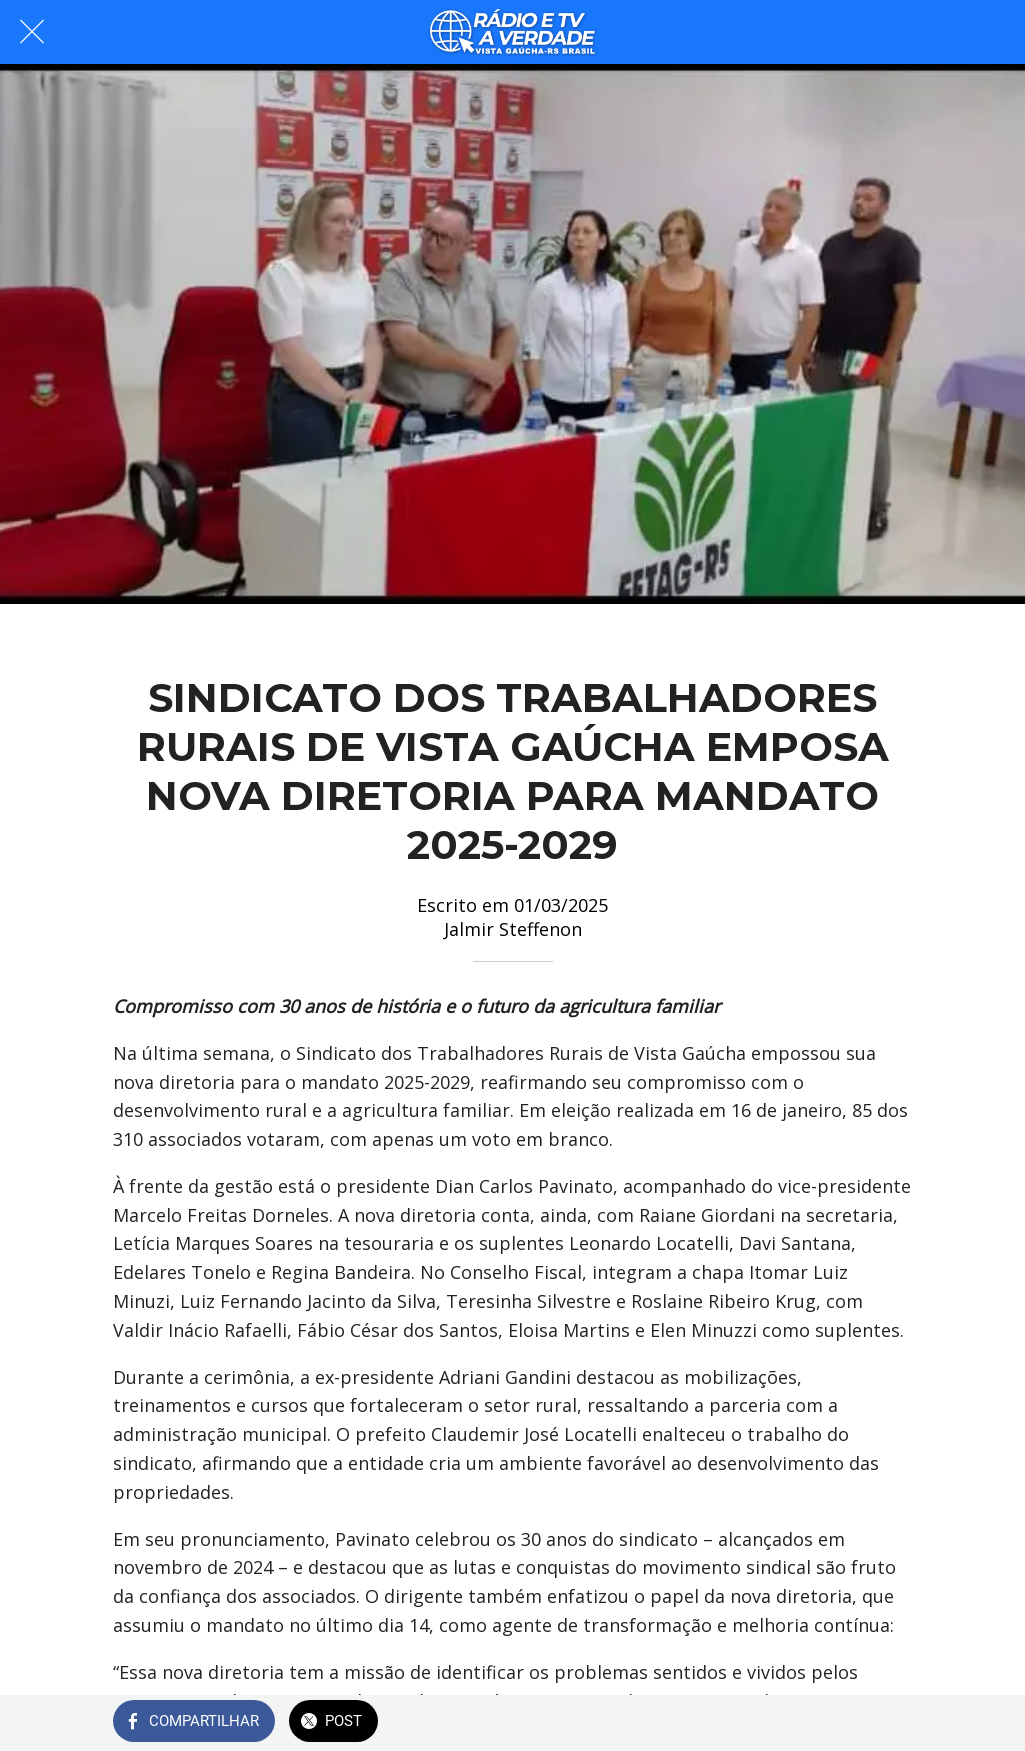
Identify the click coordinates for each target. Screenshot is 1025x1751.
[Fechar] (32, 32)
